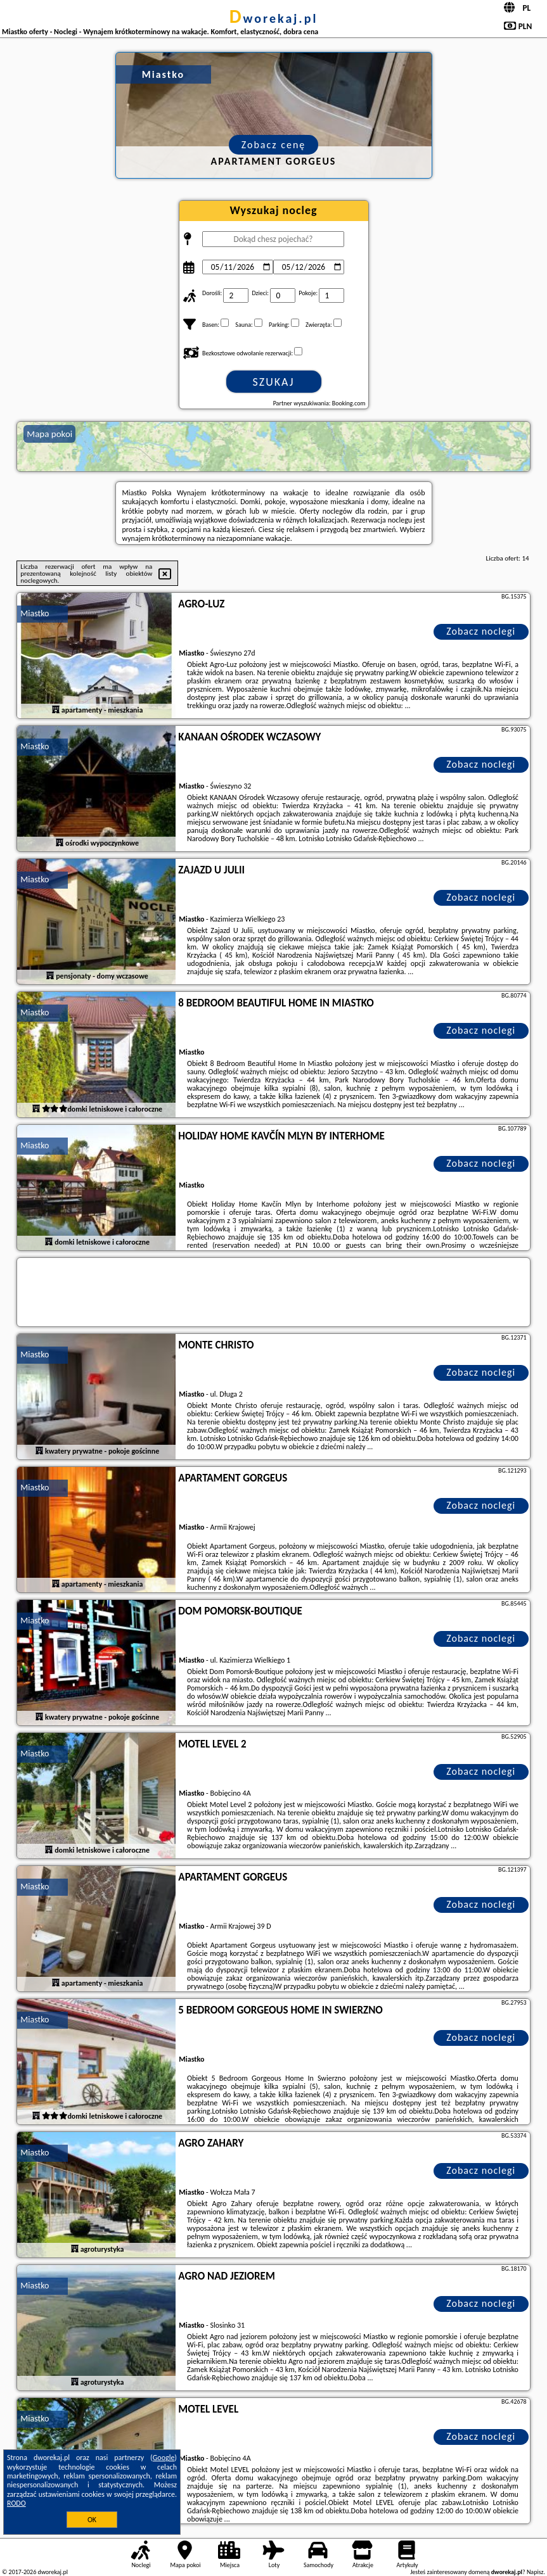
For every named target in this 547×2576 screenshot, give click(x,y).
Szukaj (274, 382)
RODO (16, 2503)
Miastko (34, 613)
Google (164, 2457)
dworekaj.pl (273, 18)
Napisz (535, 2572)
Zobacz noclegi (480, 631)
